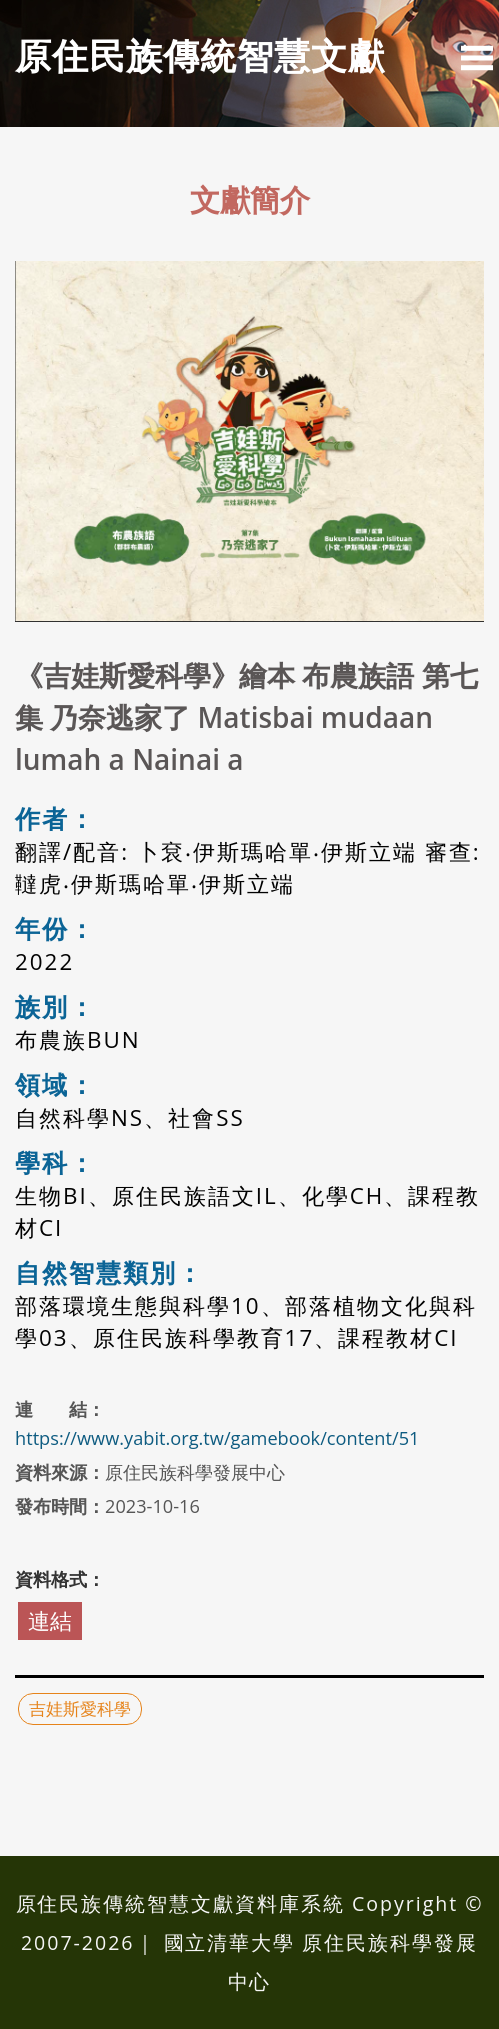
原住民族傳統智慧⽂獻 (200, 55)
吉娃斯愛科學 (80, 1708)
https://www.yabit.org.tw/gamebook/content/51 (217, 1438)
